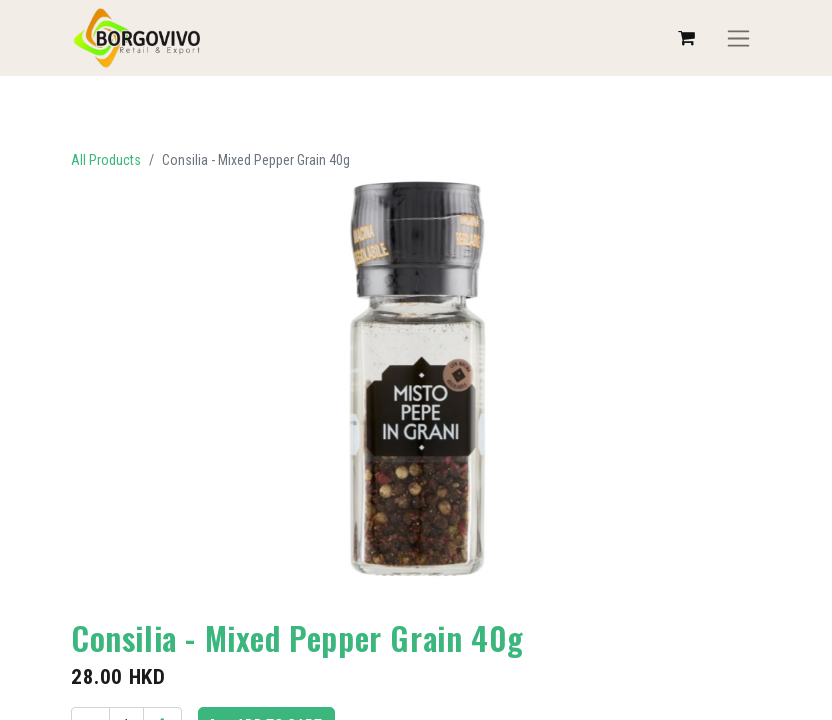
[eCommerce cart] (686, 38)
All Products (106, 160)
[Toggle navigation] (738, 38)
